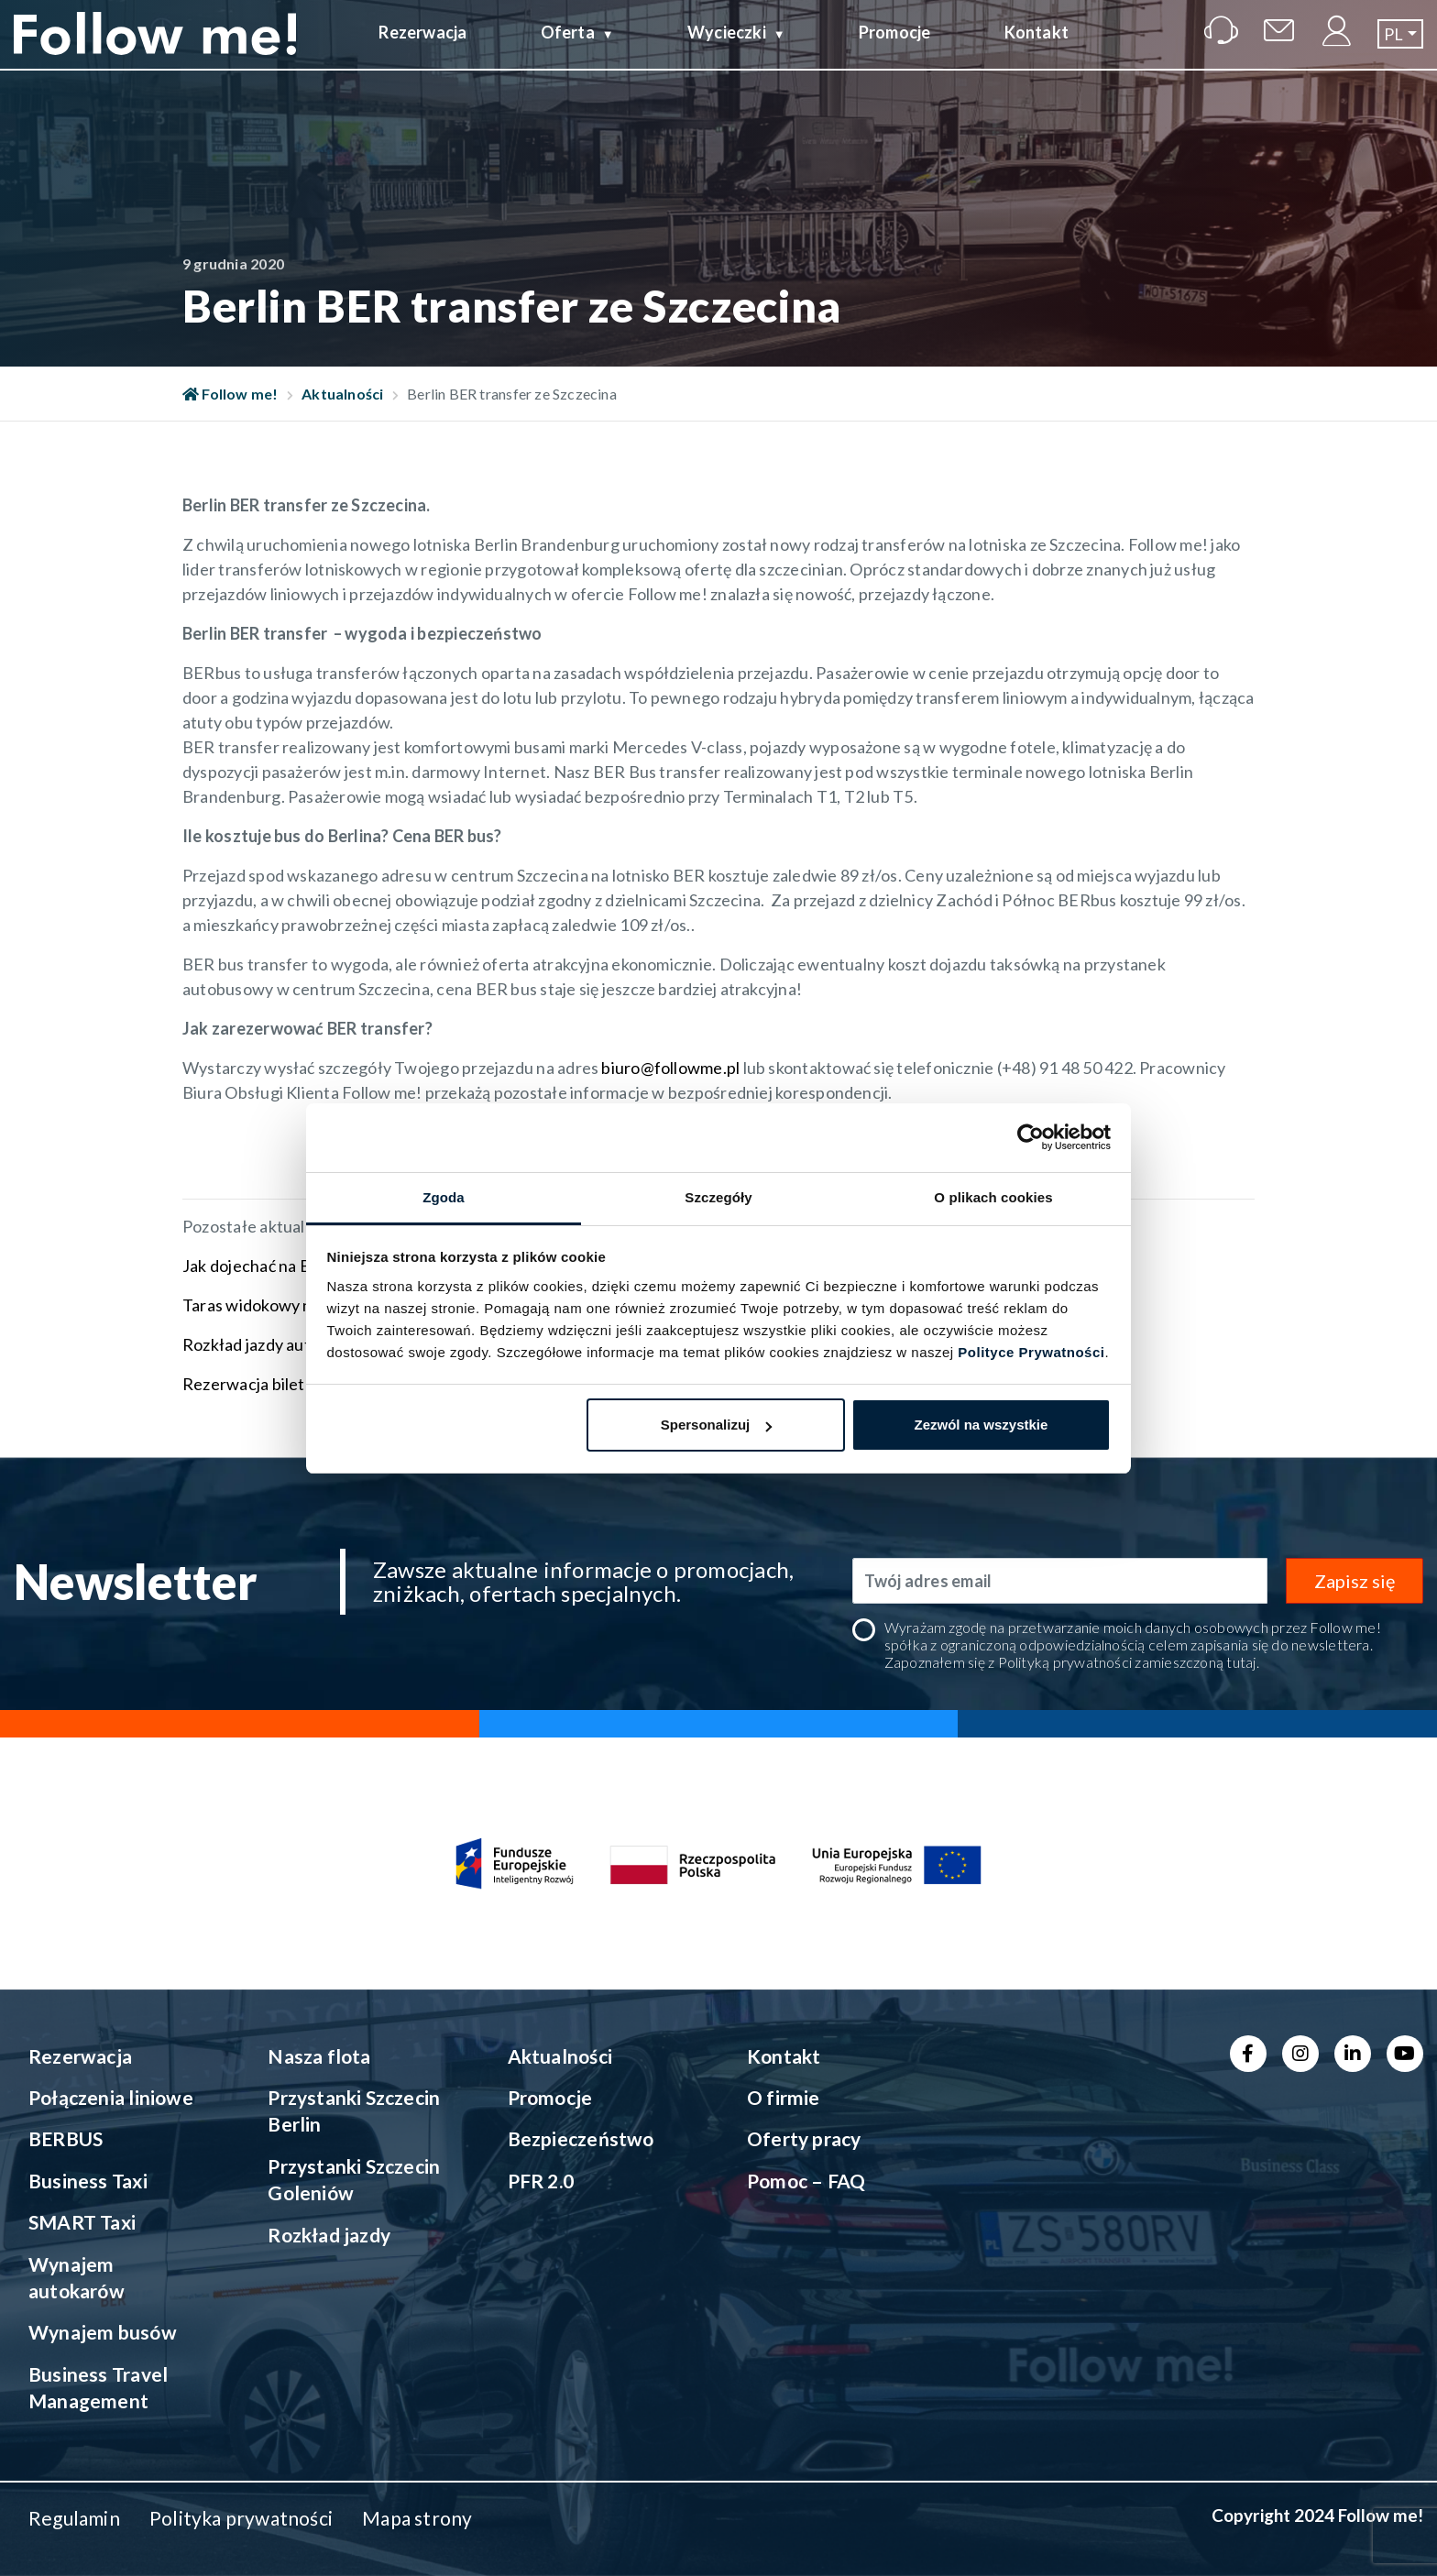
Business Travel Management (98, 2387)
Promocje (895, 48)
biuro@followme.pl (671, 1068)
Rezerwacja (422, 48)
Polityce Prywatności (1031, 1352)
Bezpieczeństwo (581, 2138)
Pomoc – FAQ (806, 2180)
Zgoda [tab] (443, 1197)
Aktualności (342, 393)
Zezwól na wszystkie (981, 1424)
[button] (1400, 49)
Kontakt (1036, 48)
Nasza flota (319, 2055)
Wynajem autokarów (76, 2277)
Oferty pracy (804, 2138)
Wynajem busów (102, 2331)
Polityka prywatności (241, 2517)
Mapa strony (417, 2517)
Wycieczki (726, 48)
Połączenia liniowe (110, 2097)
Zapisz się (1354, 1581)
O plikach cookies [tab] (993, 1197)
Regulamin (74, 2517)
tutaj (1241, 1662)
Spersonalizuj (717, 1424)
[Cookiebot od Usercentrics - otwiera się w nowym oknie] (1030, 1137)
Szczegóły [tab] (718, 1197)
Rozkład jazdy (329, 2234)
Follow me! (230, 393)
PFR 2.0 (541, 2180)
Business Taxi (88, 2180)
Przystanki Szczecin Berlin (354, 2110)
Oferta (568, 48)
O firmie (783, 2097)
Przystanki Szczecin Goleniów (354, 2179)
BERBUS (65, 2138)
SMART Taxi (82, 2221)
